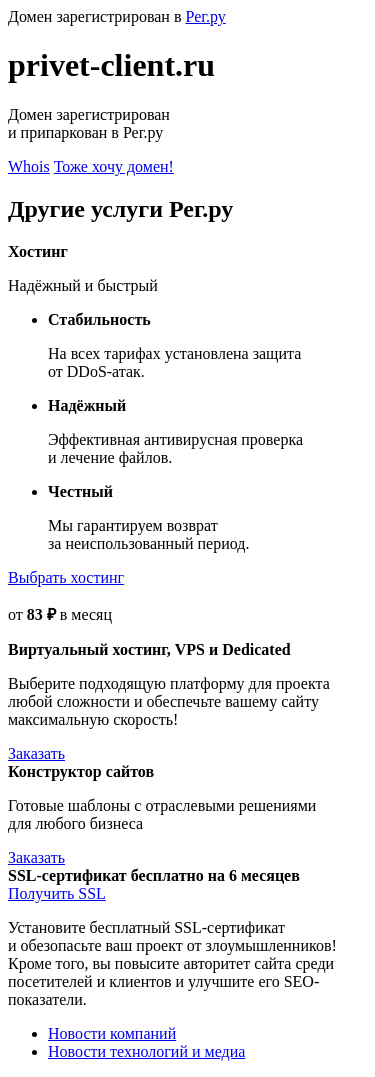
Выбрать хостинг (66, 577)
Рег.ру (205, 16)
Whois (29, 166)
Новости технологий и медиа (146, 1051)
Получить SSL (57, 893)
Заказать (36, 753)
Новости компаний (112, 1033)
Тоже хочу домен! (114, 166)
